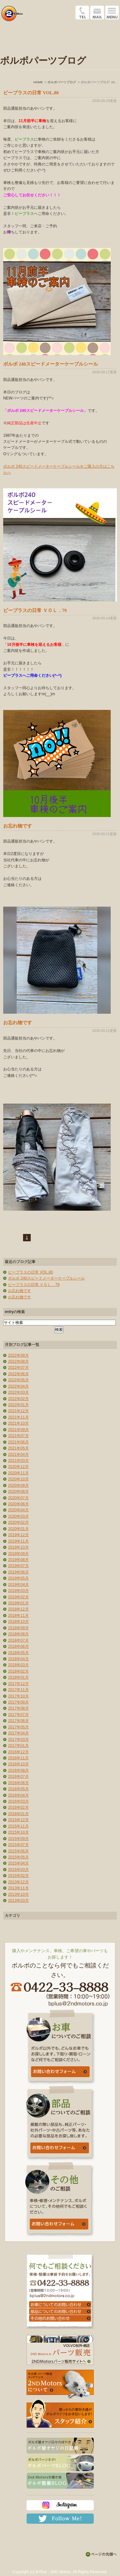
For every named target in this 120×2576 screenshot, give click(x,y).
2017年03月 (18, 1739)
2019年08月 (18, 1560)
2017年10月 (18, 1696)
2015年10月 (18, 1832)
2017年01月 (18, 1745)
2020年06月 (18, 1504)
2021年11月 (18, 1417)
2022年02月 (18, 1399)
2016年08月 (18, 1770)
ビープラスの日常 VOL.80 (31, 92)
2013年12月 (18, 1882)
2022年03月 (18, 1392)
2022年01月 (18, 1405)
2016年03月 (18, 1801)
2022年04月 (18, 1386)
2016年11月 (18, 1758)
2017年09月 (18, 1702)
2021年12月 (18, 1411)
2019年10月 (18, 1547)
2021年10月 (18, 1423)
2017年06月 (18, 1721)
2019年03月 (18, 1590)
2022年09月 (18, 1355)
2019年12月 (18, 1535)
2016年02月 (18, 1807)
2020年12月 (18, 1466)
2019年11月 (18, 1541)
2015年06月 (18, 1851)
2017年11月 (18, 1690)
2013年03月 (18, 1900)
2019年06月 (18, 1572)
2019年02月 (18, 1597)
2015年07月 (18, 1845)
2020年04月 (18, 1510)
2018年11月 (18, 1615)
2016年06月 (18, 1783)
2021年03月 (18, 1460)
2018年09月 (18, 1628)
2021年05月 (18, 1448)
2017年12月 (18, 1684)
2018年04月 (18, 1659)
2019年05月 (18, 1578)
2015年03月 (18, 1869)
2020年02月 (18, 1522)
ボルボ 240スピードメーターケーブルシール (50, 364)
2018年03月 (18, 1665)
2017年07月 (18, 1714)
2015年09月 (18, 1838)
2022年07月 (18, 1367)
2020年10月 (18, 1479)
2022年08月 (18, 1361)
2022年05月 (18, 1380)
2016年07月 (18, 1776)
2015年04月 (18, 1863)
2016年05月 (18, 1789)
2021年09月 (18, 1429)
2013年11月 (18, 1888)
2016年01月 (18, 1814)
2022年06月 (18, 1374)
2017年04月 (18, 1733)
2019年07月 (18, 1566)
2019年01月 (18, 1603)
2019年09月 (18, 1553)
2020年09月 (18, 1485)
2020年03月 (18, 1516)
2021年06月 (18, 1442)
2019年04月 (18, 1584)
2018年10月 (18, 1621)
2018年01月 (18, 1677)
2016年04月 (18, 1795)
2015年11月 (18, 1826)
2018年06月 (18, 1646)
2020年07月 (18, 1498)
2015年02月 (18, 1875)
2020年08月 (18, 1491)
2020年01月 (18, 1529)
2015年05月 (18, 1857)
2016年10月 (18, 1764)
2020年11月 (18, 1473)
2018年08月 (18, 1634)
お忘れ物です (17, 825)
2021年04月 (18, 1454)
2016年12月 (18, 1752)
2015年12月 (18, 1820)
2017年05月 (18, 1727)
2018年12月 (18, 1609)
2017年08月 (18, 1708)
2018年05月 (18, 1653)
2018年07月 (18, 1640)
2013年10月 (18, 1894)
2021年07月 (18, 1436)
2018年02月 (18, 1671)
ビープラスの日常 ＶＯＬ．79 (35, 610)
